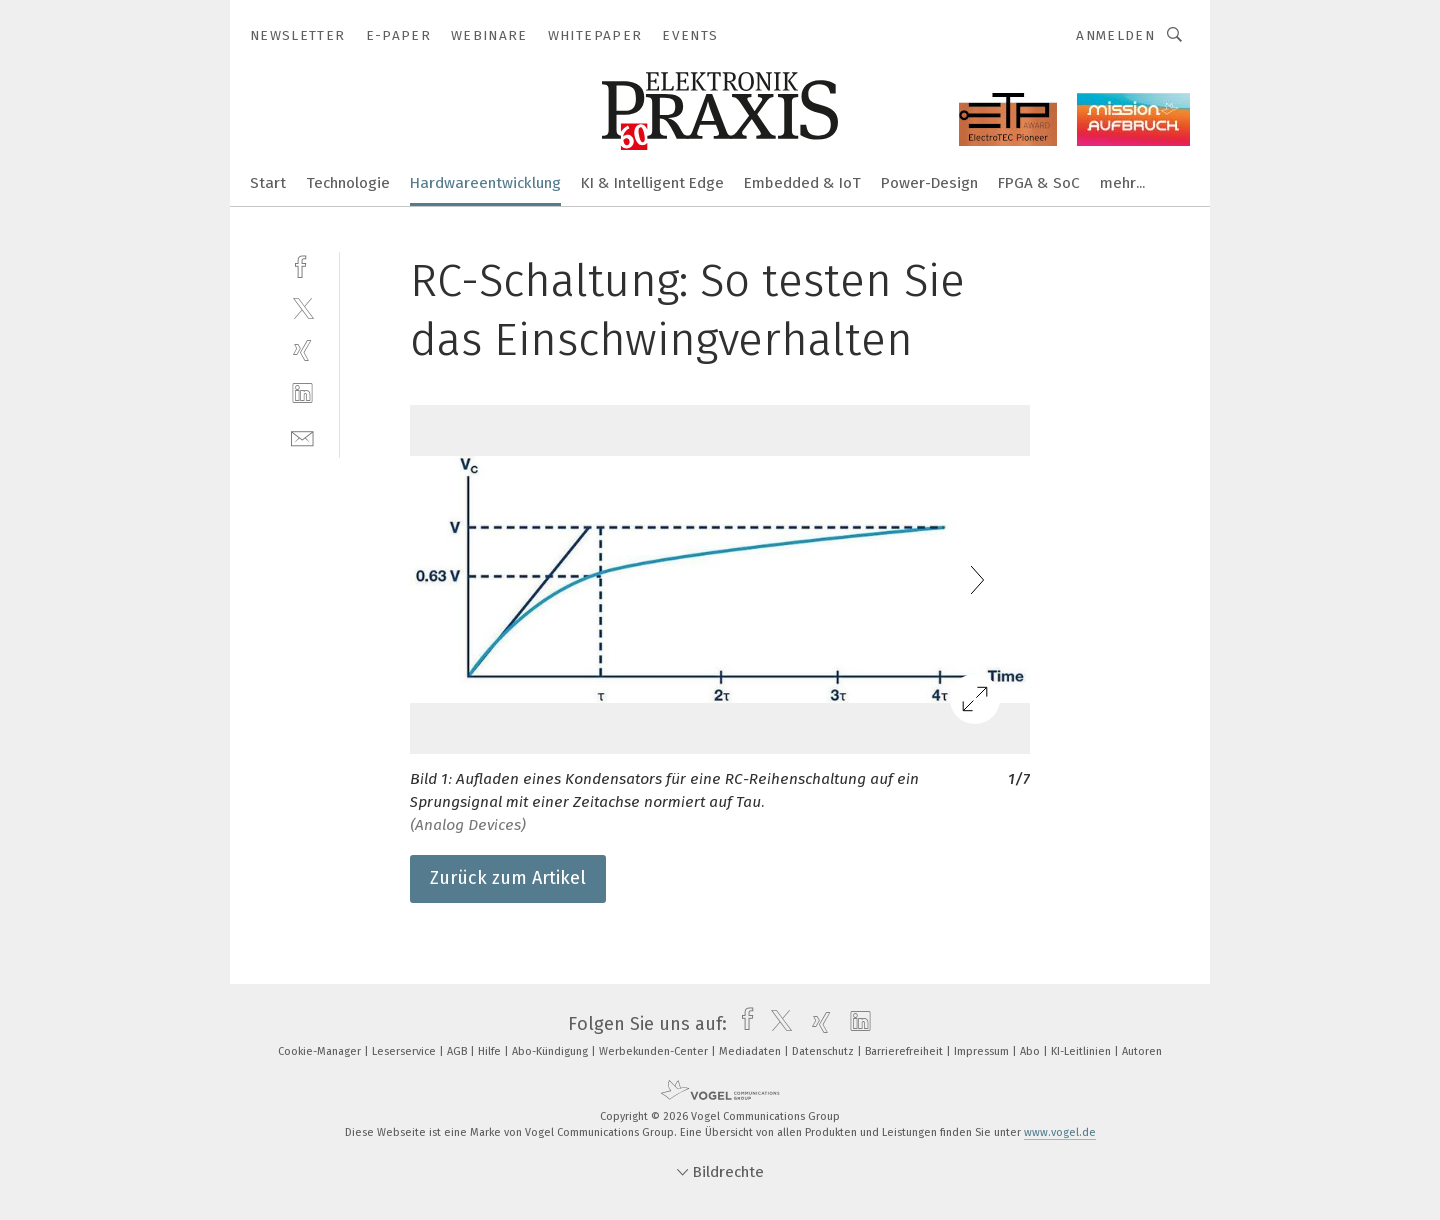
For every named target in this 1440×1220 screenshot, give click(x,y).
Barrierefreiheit (905, 1051)
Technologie (348, 183)
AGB (458, 1051)
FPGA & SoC (1039, 183)
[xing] (302, 350)
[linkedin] (302, 393)
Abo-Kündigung (551, 1051)
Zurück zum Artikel (508, 878)
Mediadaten (751, 1051)
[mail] (302, 436)
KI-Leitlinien (1082, 1051)
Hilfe (491, 1051)
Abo (1031, 1051)
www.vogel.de (1060, 1132)
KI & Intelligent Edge (652, 183)
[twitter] (302, 307)
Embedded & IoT (802, 183)
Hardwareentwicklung (485, 183)
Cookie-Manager (321, 1051)
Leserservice (405, 1051)
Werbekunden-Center (655, 1051)
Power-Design (929, 183)
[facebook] (302, 264)
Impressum (983, 1051)
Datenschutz (824, 1051)
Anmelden (1115, 35)
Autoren (1142, 1051)
